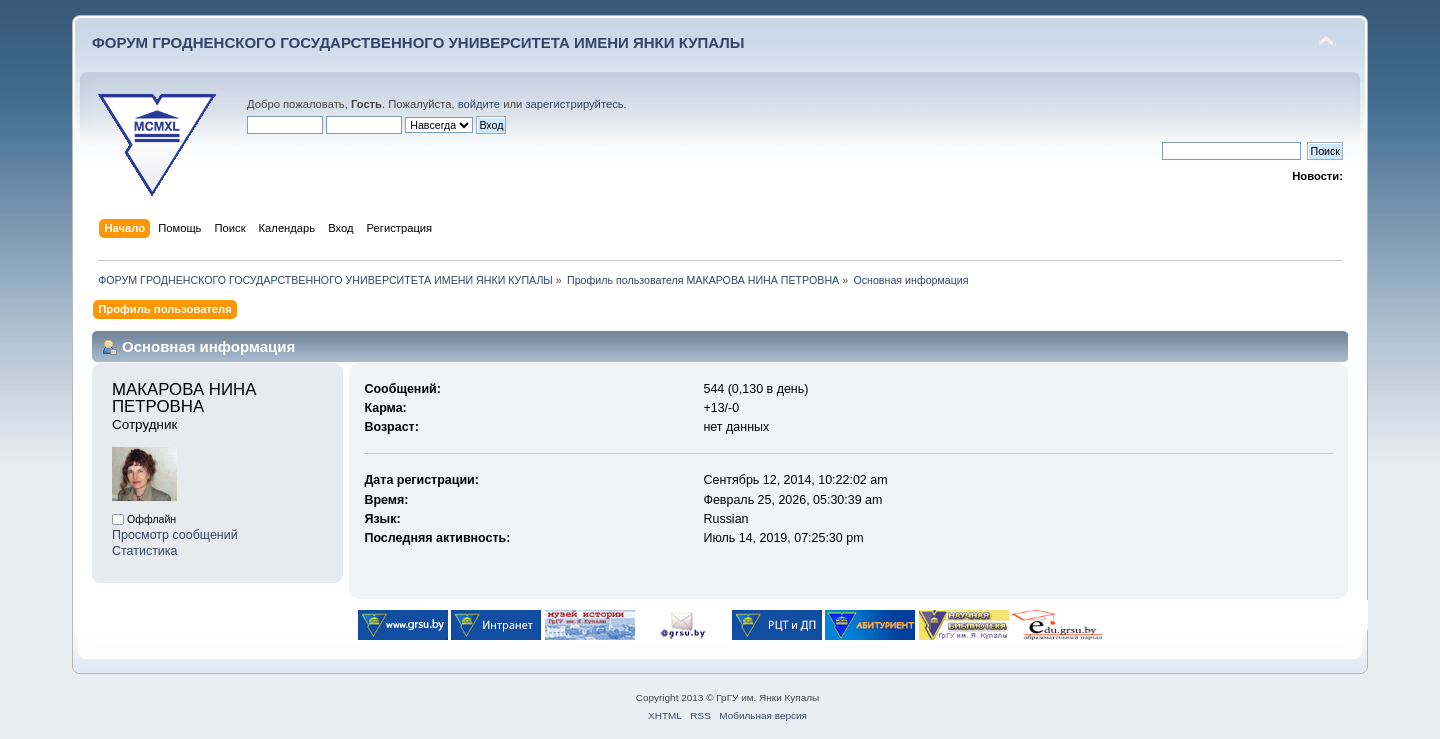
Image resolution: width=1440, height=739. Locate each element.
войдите (479, 104)
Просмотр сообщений (175, 535)
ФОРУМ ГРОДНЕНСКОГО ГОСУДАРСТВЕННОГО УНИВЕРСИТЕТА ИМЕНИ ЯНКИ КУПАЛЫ (418, 42)
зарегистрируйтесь (574, 104)
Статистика (145, 551)
